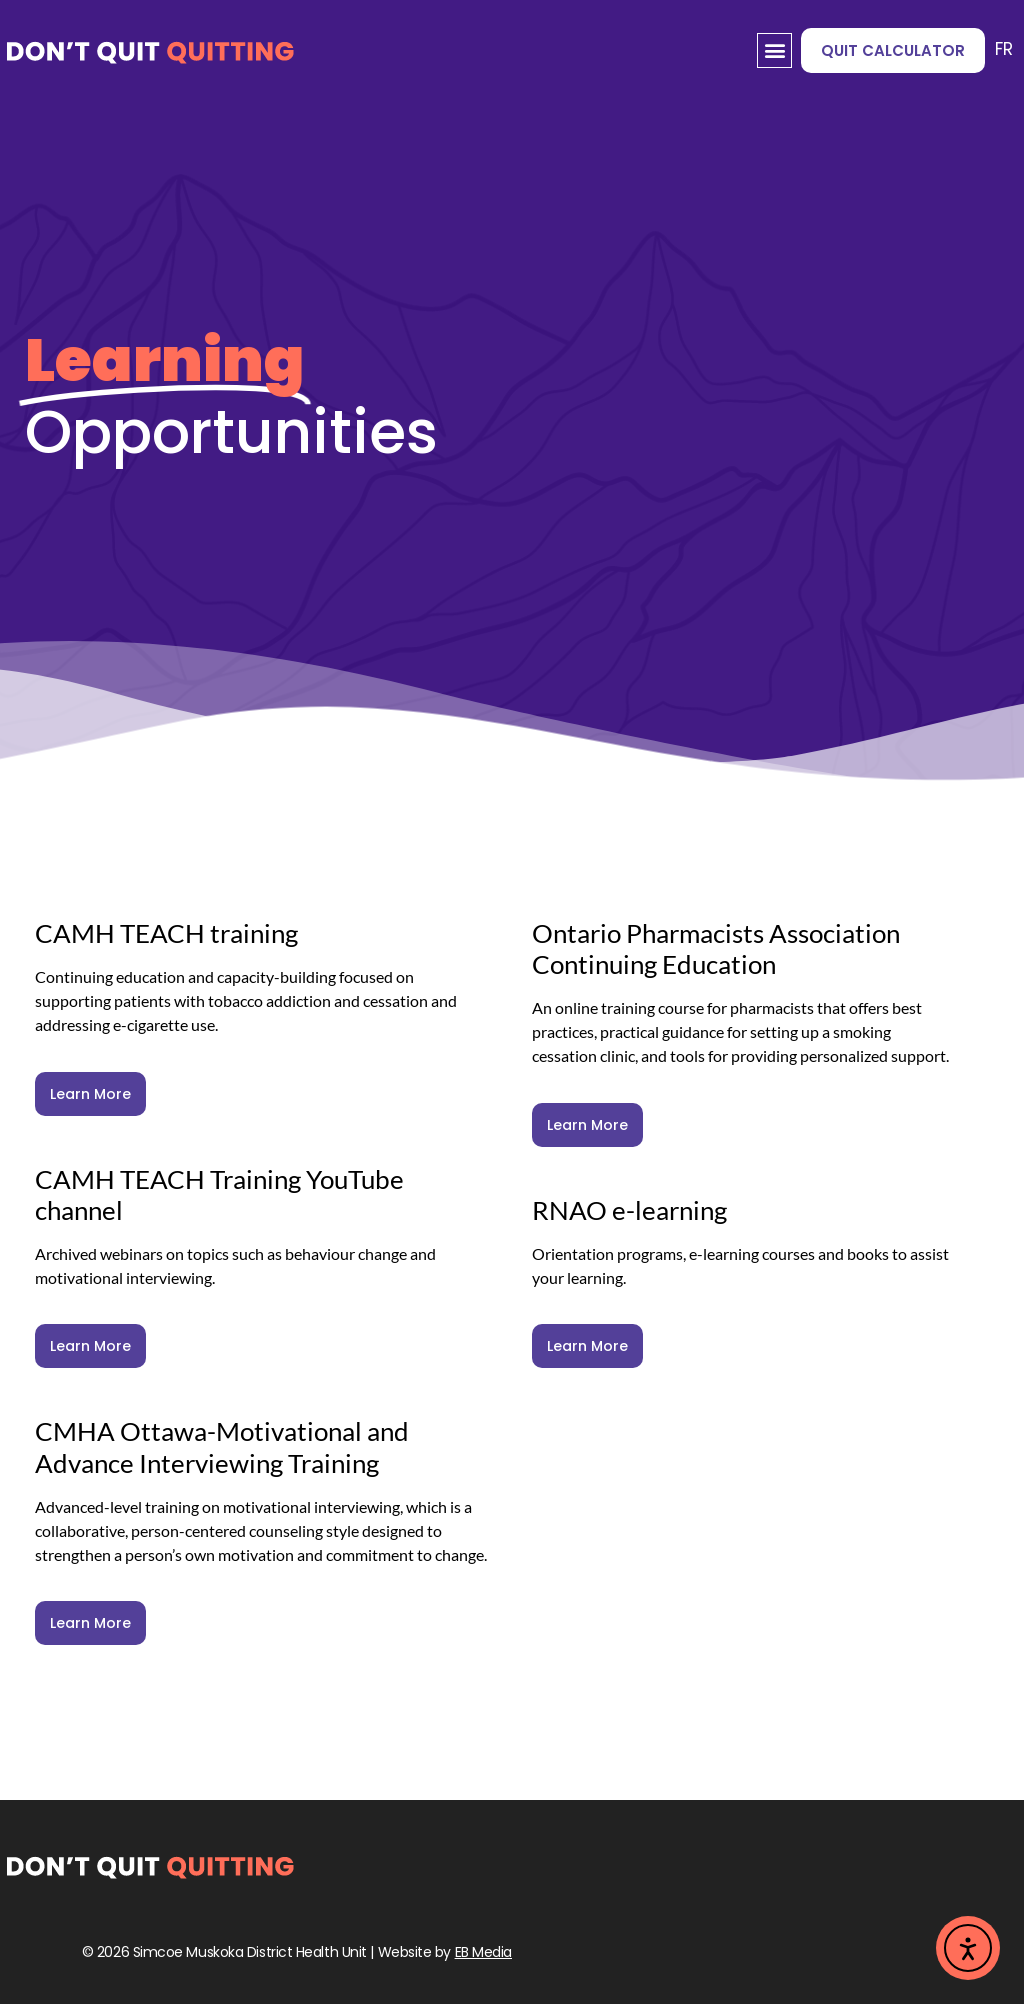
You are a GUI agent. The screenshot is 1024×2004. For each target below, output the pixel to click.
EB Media (483, 1952)
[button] (774, 50)
